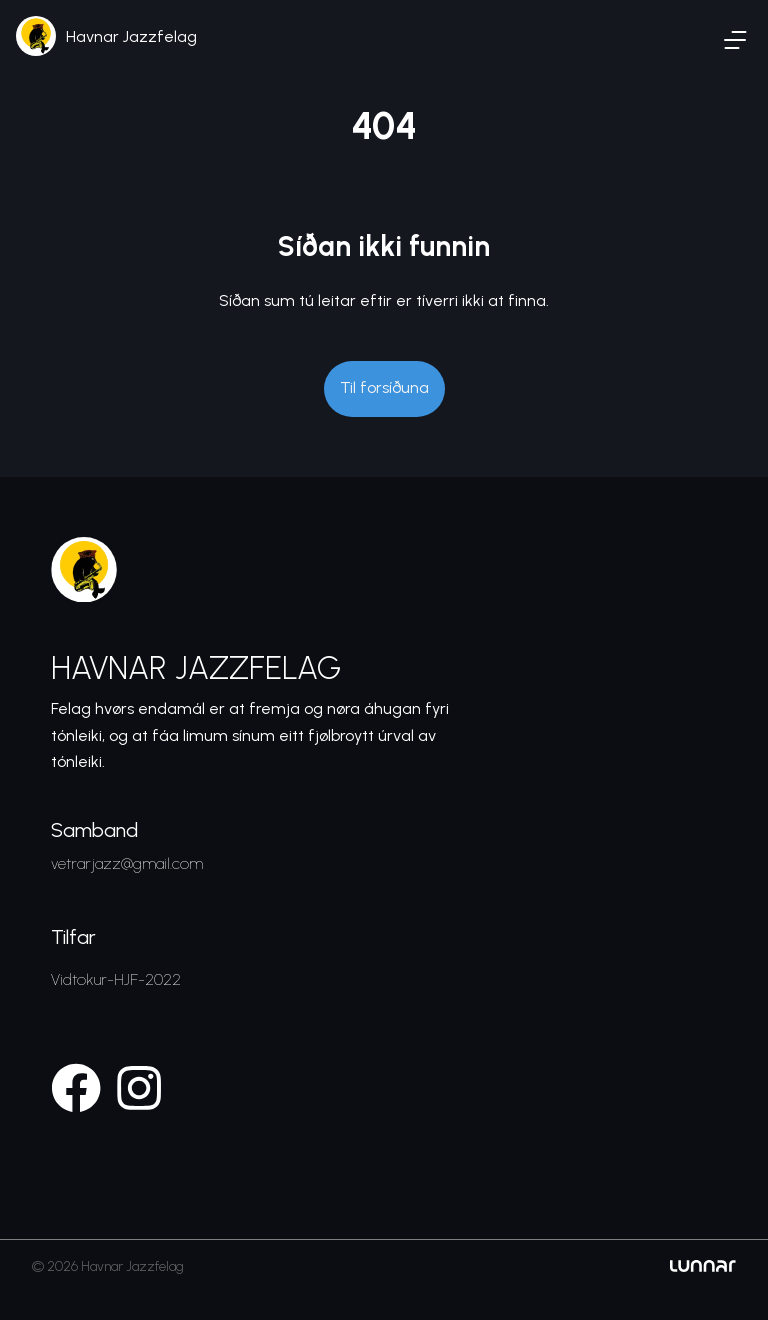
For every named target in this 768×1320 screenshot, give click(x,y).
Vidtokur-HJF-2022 (116, 979)
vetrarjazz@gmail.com (127, 863)
